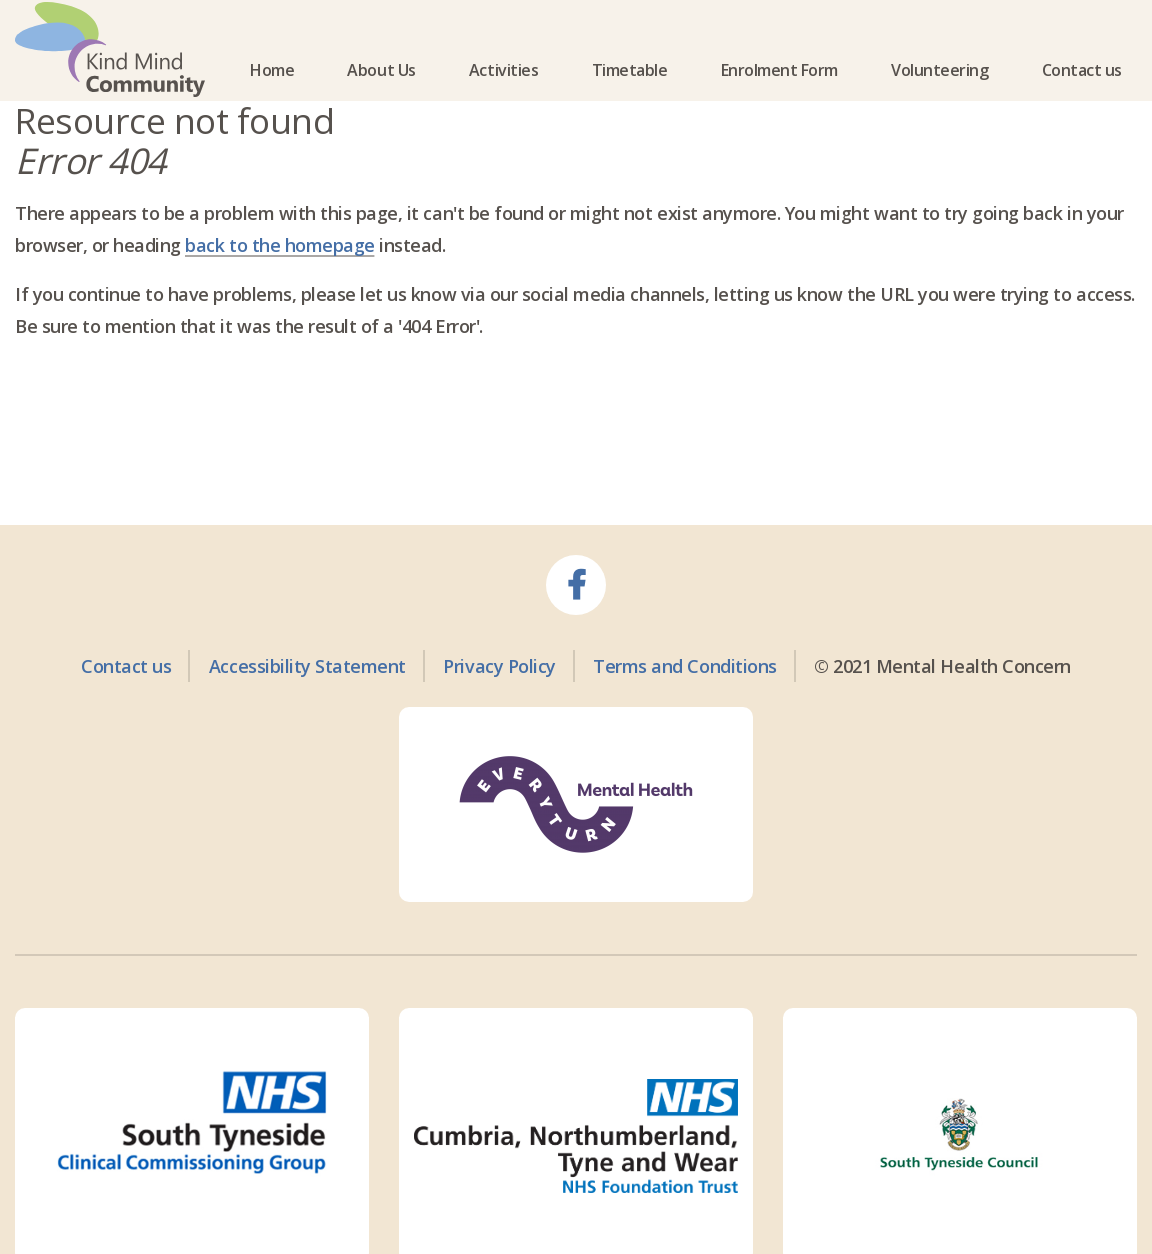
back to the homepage (279, 291)
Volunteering (939, 93)
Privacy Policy (499, 711)
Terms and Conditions (684, 711)
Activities (503, 93)
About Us (381, 93)
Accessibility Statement (307, 711)
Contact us (1082, 93)
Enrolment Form (779, 93)
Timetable (630, 93)
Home (272, 93)
